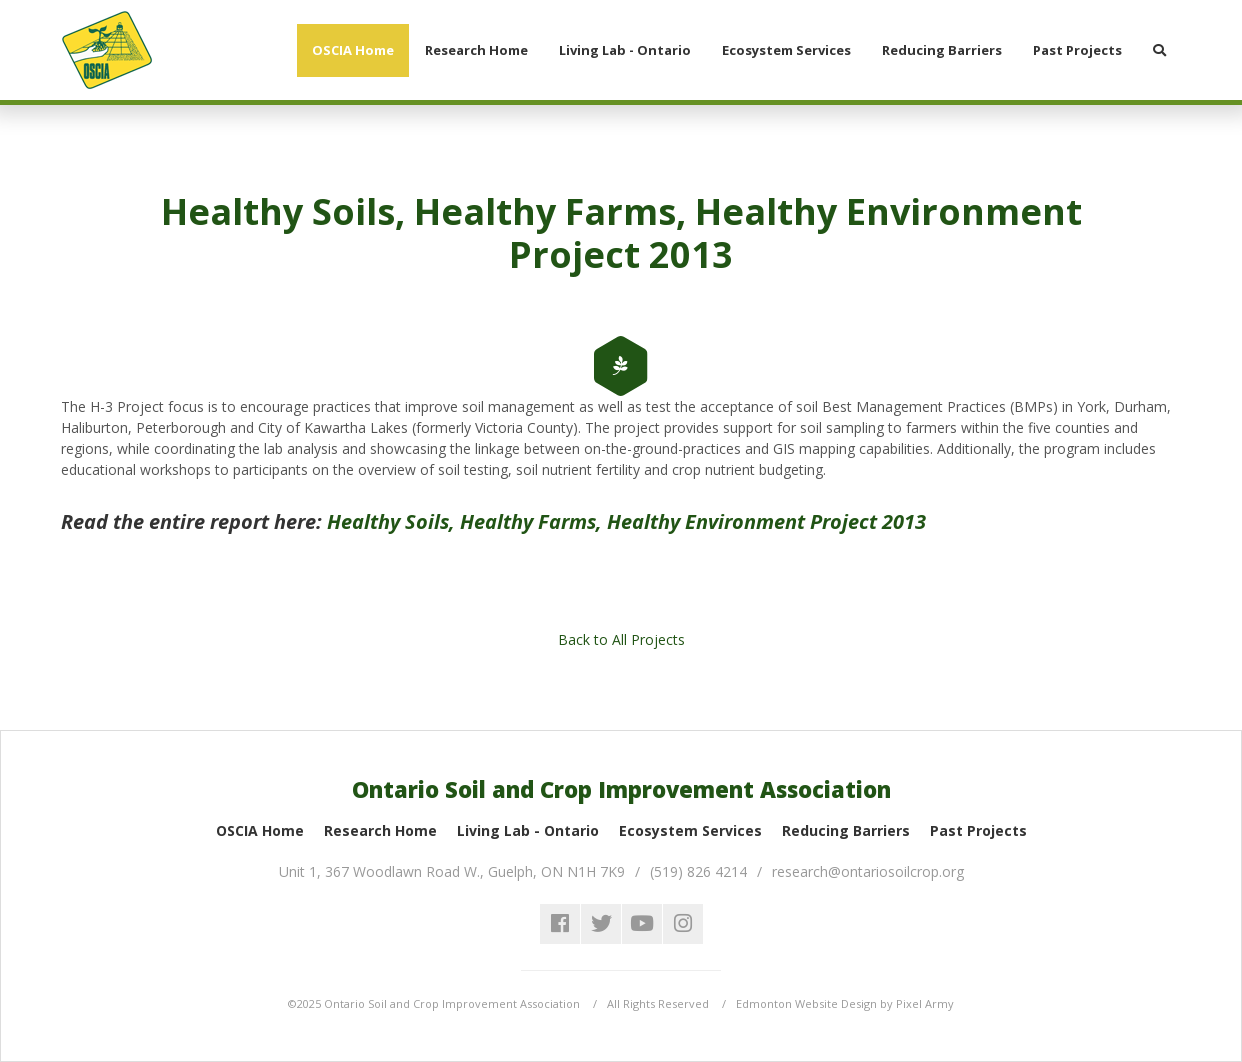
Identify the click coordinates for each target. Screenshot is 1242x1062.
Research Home (380, 830)
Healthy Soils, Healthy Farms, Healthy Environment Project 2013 (626, 521)
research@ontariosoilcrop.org (868, 871)
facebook (560, 924)
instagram (683, 924)
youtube (642, 924)
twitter (601, 924)
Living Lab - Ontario (528, 830)
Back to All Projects (621, 639)
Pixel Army (925, 1003)
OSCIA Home (260, 830)
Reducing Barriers (846, 830)
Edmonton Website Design (806, 1003)
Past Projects (978, 830)
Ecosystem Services (690, 830)
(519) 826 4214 (698, 871)
